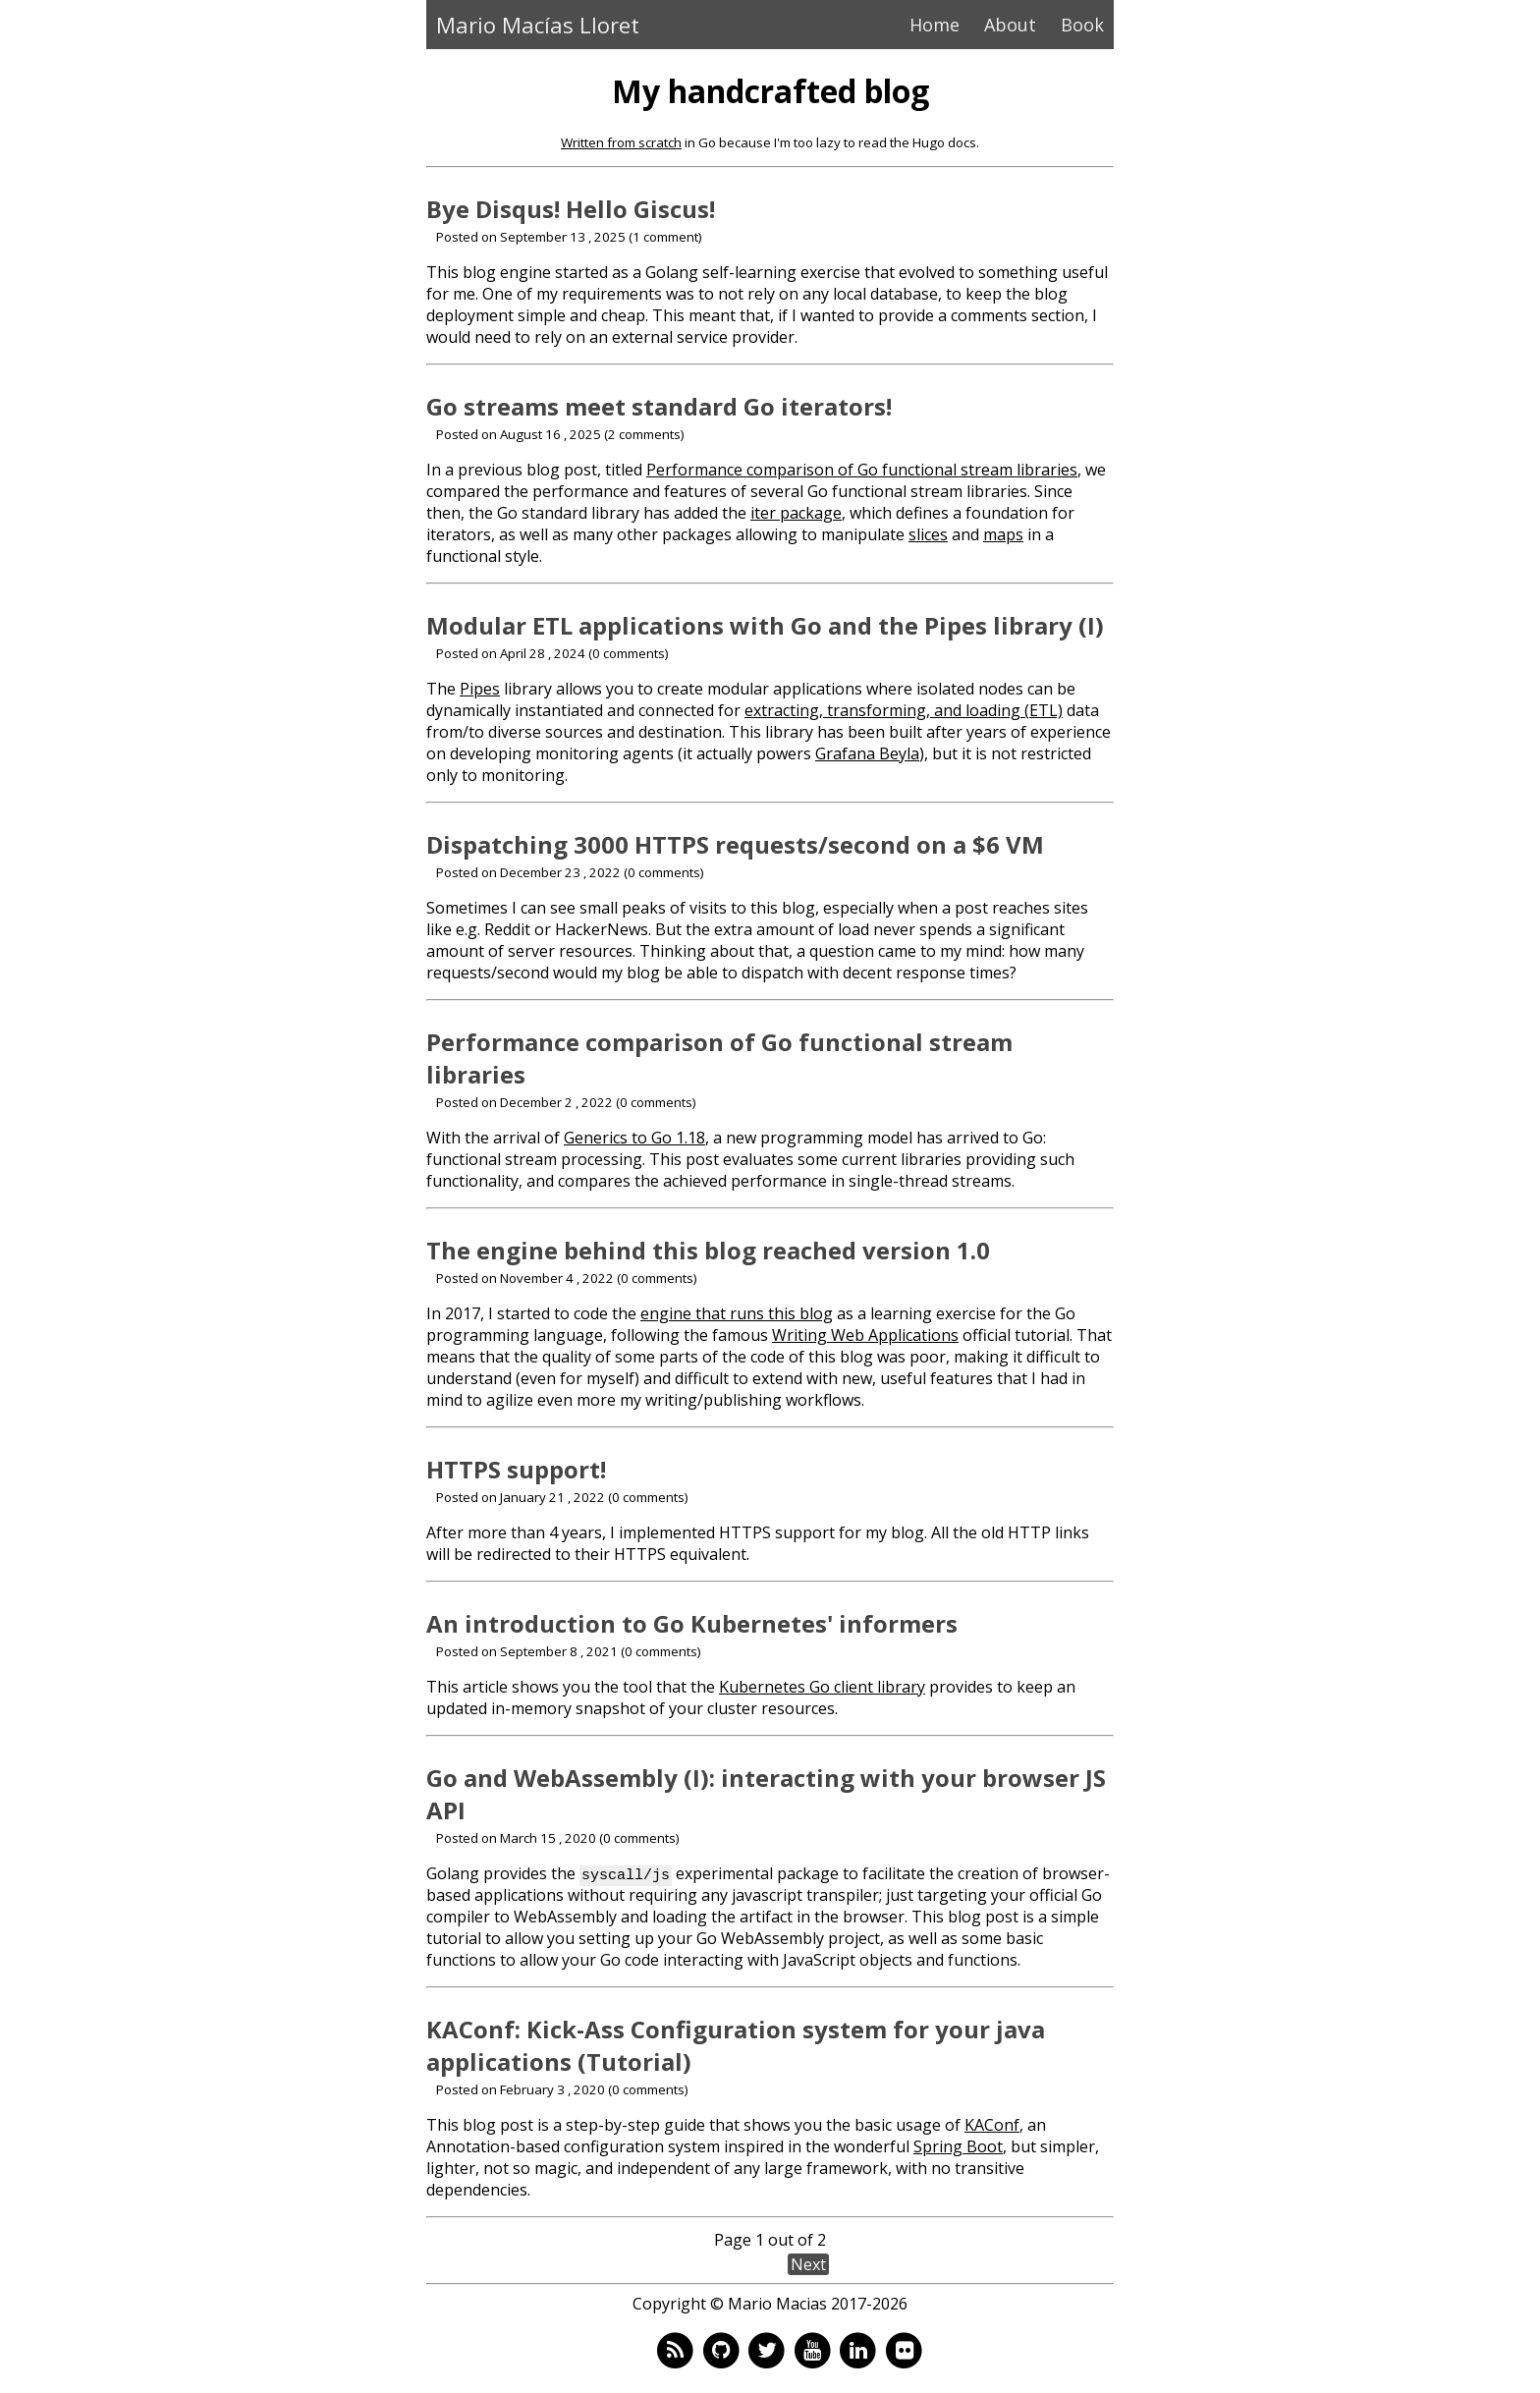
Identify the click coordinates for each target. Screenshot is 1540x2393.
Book (1082, 24)
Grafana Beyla (867, 753)
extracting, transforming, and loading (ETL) (903, 710)
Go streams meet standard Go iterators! (659, 406)
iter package (796, 513)
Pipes (480, 688)
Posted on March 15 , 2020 (516, 1838)
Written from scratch (621, 142)
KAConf (991, 2125)
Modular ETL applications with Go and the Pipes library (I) (765, 625)
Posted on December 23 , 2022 (528, 872)
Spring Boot (958, 2146)
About (1010, 24)
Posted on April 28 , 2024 (510, 653)
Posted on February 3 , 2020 (520, 2089)
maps (1003, 534)
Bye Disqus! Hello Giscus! (570, 209)
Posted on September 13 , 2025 (531, 237)
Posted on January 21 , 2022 (520, 1497)
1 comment (665, 237)
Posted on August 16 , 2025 (518, 434)
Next (808, 2264)
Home (934, 24)
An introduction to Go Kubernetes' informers (692, 1623)
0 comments (628, 653)
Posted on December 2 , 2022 (524, 1102)
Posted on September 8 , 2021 (527, 1651)
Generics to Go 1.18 (634, 1137)
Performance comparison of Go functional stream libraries (861, 469)
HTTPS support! (516, 1469)
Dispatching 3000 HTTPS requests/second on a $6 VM (735, 844)
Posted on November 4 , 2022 (525, 1278)
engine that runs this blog (736, 1313)
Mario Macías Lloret (537, 24)
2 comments (644, 434)
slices (928, 534)
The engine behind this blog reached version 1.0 (708, 1250)
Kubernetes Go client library (822, 1686)
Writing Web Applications (865, 1335)
